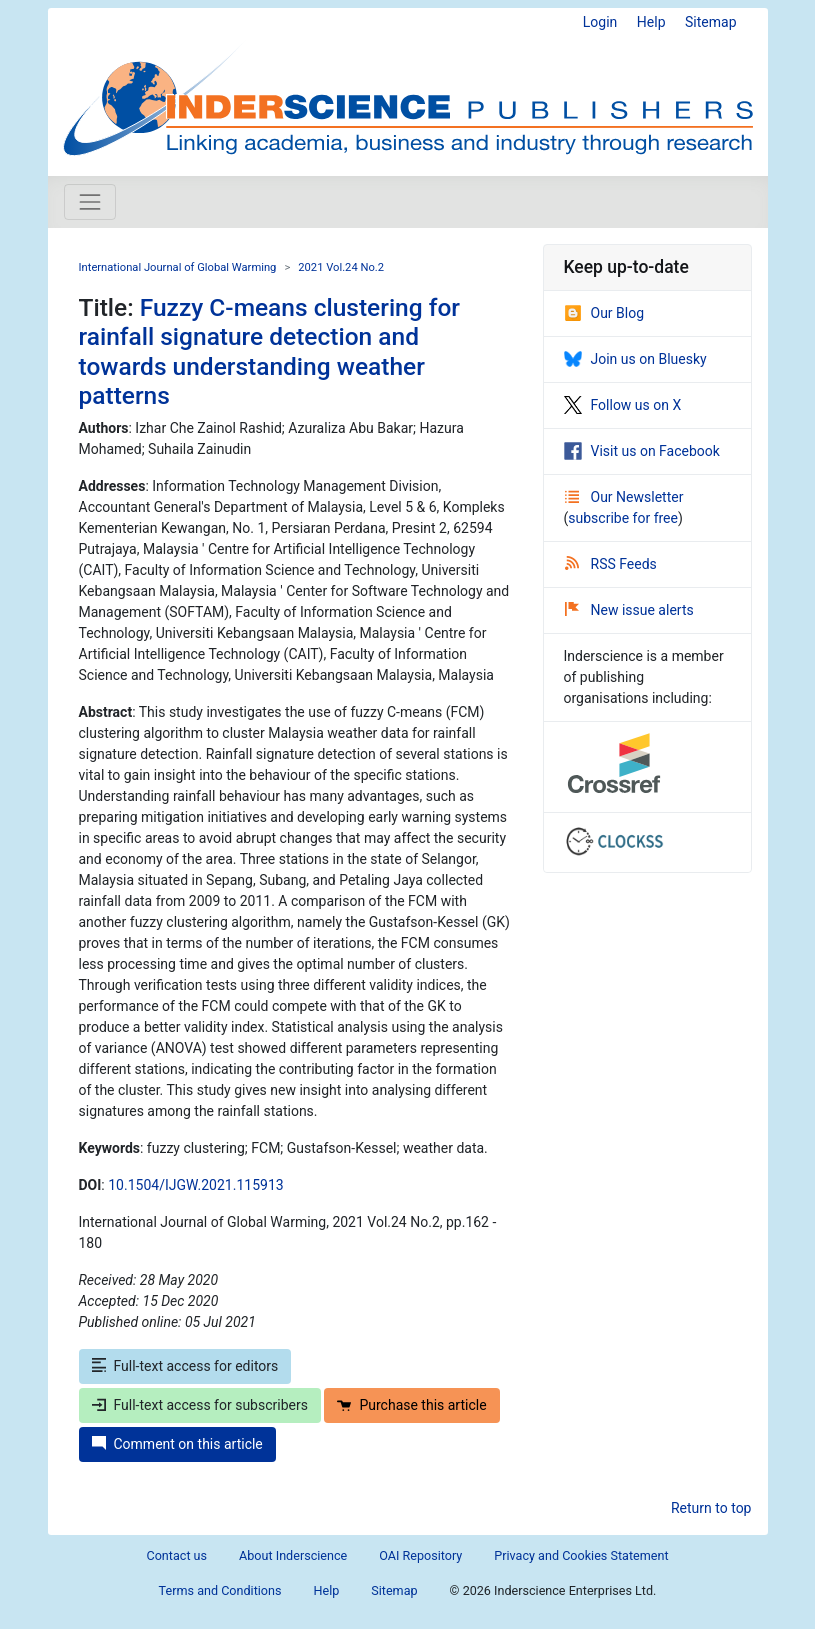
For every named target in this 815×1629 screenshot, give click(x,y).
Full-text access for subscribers (200, 1405)
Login (600, 22)
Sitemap (710, 22)
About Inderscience (293, 1555)
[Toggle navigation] (90, 202)
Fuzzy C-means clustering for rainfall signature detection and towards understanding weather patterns (269, 351)
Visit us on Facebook (642, 451)
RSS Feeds (611, 564)
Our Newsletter (624, 497)
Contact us (176, 1555)
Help (651, 22)
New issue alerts (629, 610)
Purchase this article (411, 1405)
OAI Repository (420, 1555)
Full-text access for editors (185, 1366)
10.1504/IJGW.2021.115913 (195, 1185)
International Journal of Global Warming (178, 267)
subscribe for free (623, 518)
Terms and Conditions (220, 1590)
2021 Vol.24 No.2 (341, 267)
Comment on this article (177, 1444)
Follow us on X (623, 405)
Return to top (711, 1508)
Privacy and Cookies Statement (581, 1555)
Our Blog (604, 313)
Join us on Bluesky (635, 359)
